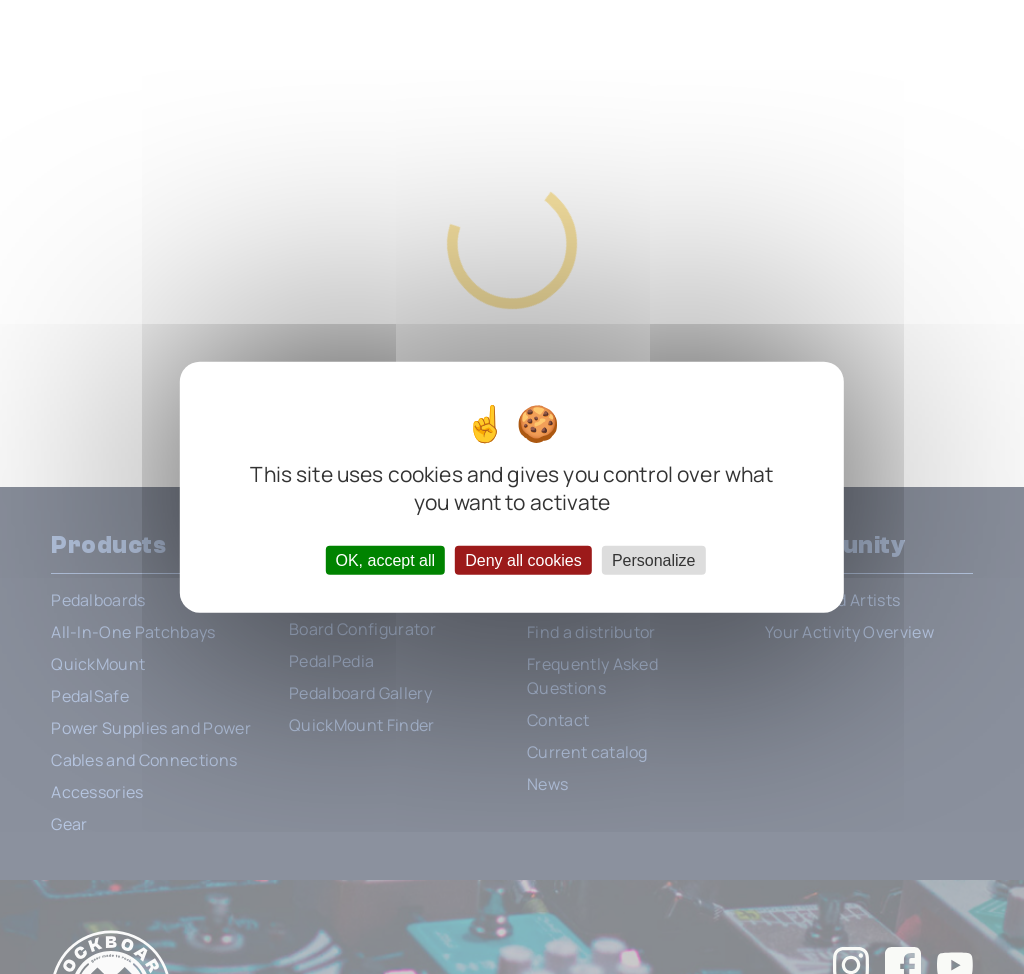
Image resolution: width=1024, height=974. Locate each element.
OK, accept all (385, 559)
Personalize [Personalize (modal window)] (654, 559)
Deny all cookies (523, 559)
